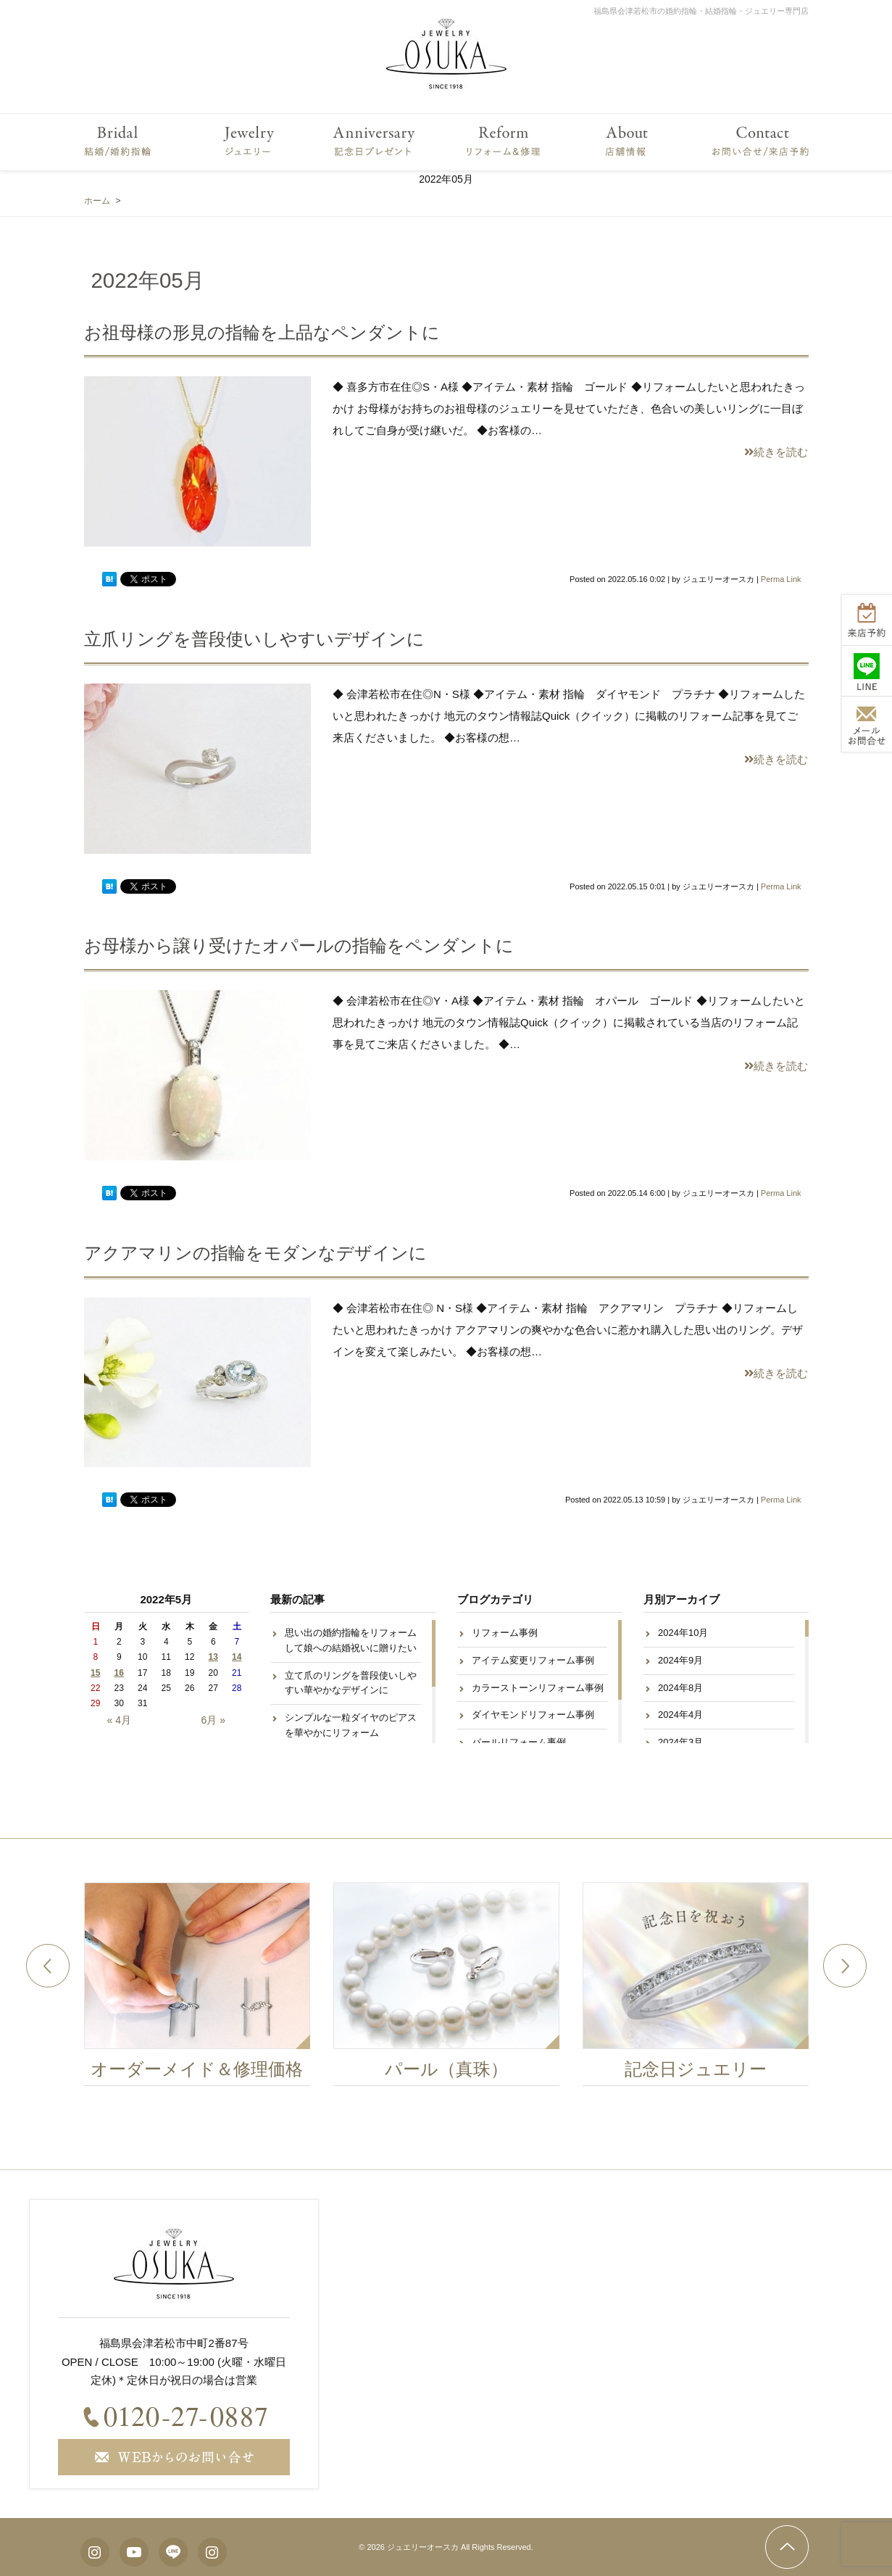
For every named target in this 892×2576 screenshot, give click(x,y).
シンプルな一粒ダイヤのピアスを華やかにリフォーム (351, 1725)
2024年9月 (680, 1660)
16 (119, 1673)
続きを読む (776, 452)
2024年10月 (683, 1632)
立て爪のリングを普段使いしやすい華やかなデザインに (351, 1683)
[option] (201, 1988)
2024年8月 (680, 1687)
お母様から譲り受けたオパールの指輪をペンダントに (299, 945)
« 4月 (119, 1720)
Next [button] (845, 1965)
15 (95, 1673)
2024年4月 (680, 1714)
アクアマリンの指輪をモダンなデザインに (255, 1253)
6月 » (213, 1720)
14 (236, 1657)
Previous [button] (48, 1965)
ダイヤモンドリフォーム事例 (533, 1714)
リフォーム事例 (505, 1632)
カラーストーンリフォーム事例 (538, 1687)
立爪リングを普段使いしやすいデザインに (254, 639)
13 (213, 1657)
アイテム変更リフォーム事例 (533, 1660)
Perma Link (781, 579)
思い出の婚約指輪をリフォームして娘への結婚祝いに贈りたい (351, 1640)
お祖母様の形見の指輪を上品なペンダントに (262, 332)
